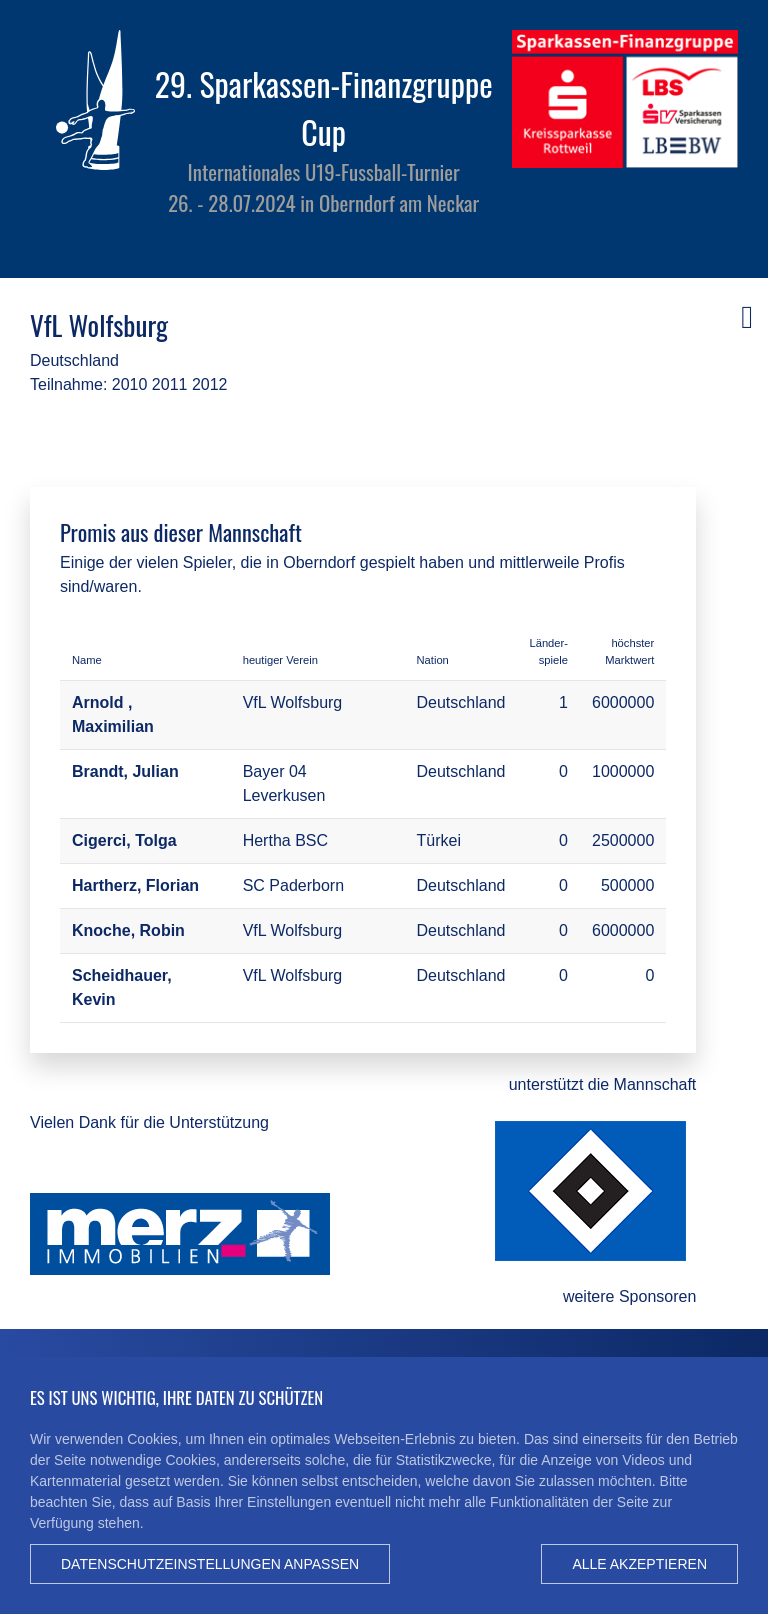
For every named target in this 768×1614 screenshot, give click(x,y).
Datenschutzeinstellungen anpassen (210, 1564)
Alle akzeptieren (639, 1564)
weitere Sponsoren (629, 1296)
